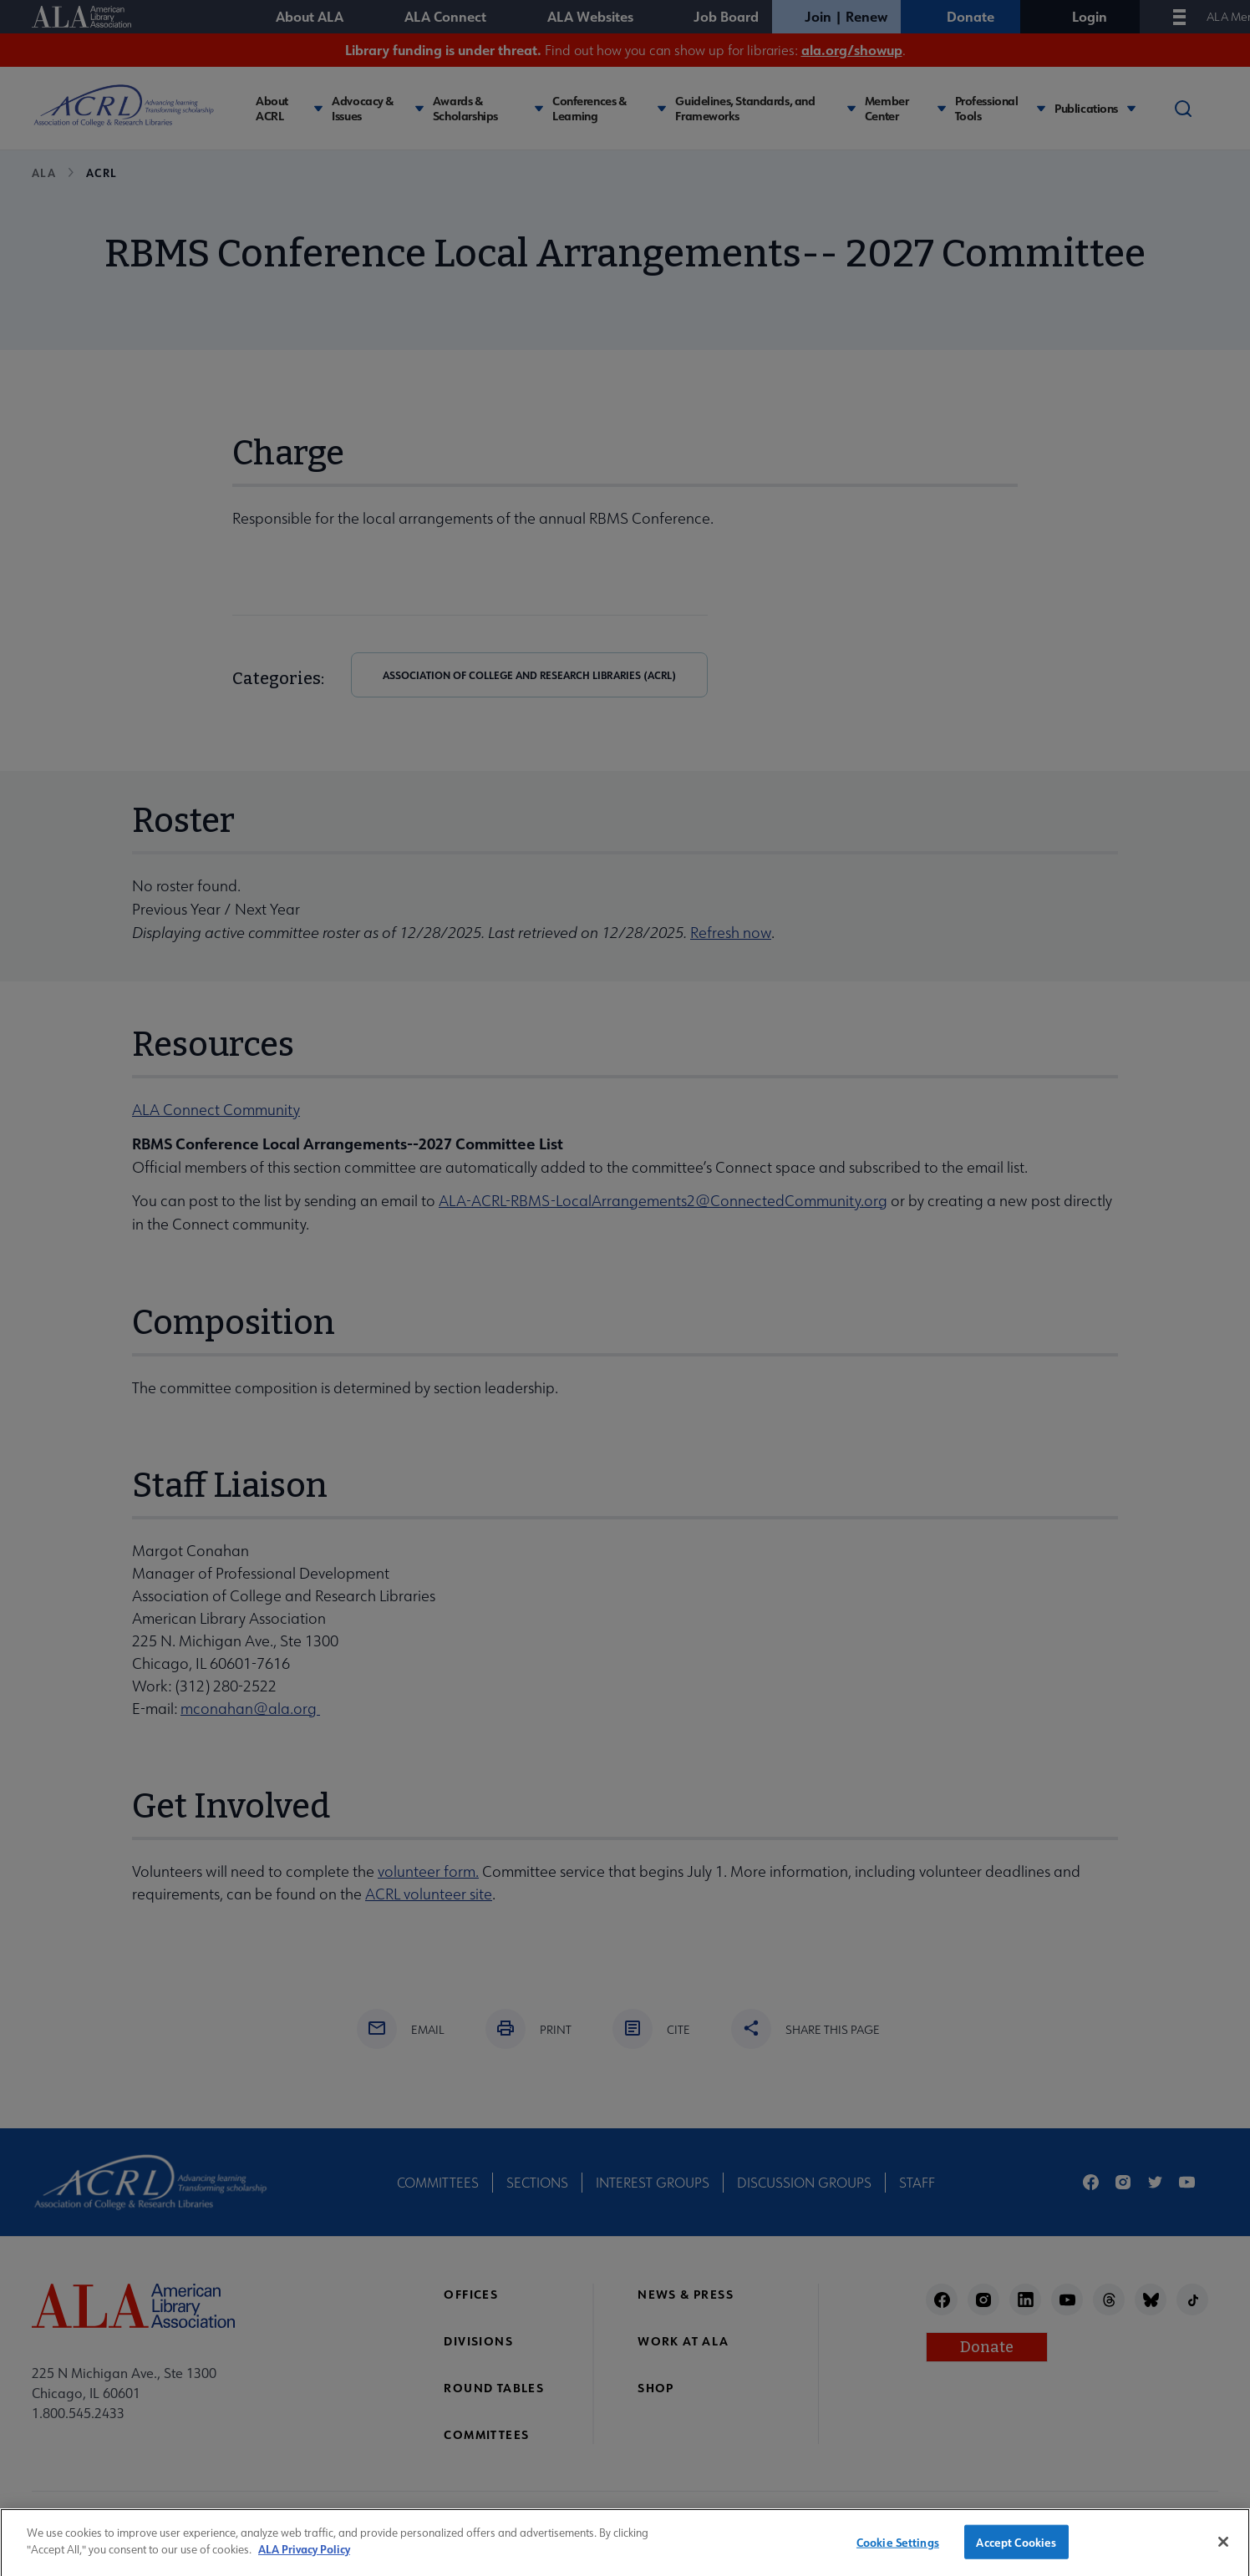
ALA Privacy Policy (304, 2558)
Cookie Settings (897, 2550)
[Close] (1223, 2550)
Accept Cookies (1016, 2550)
